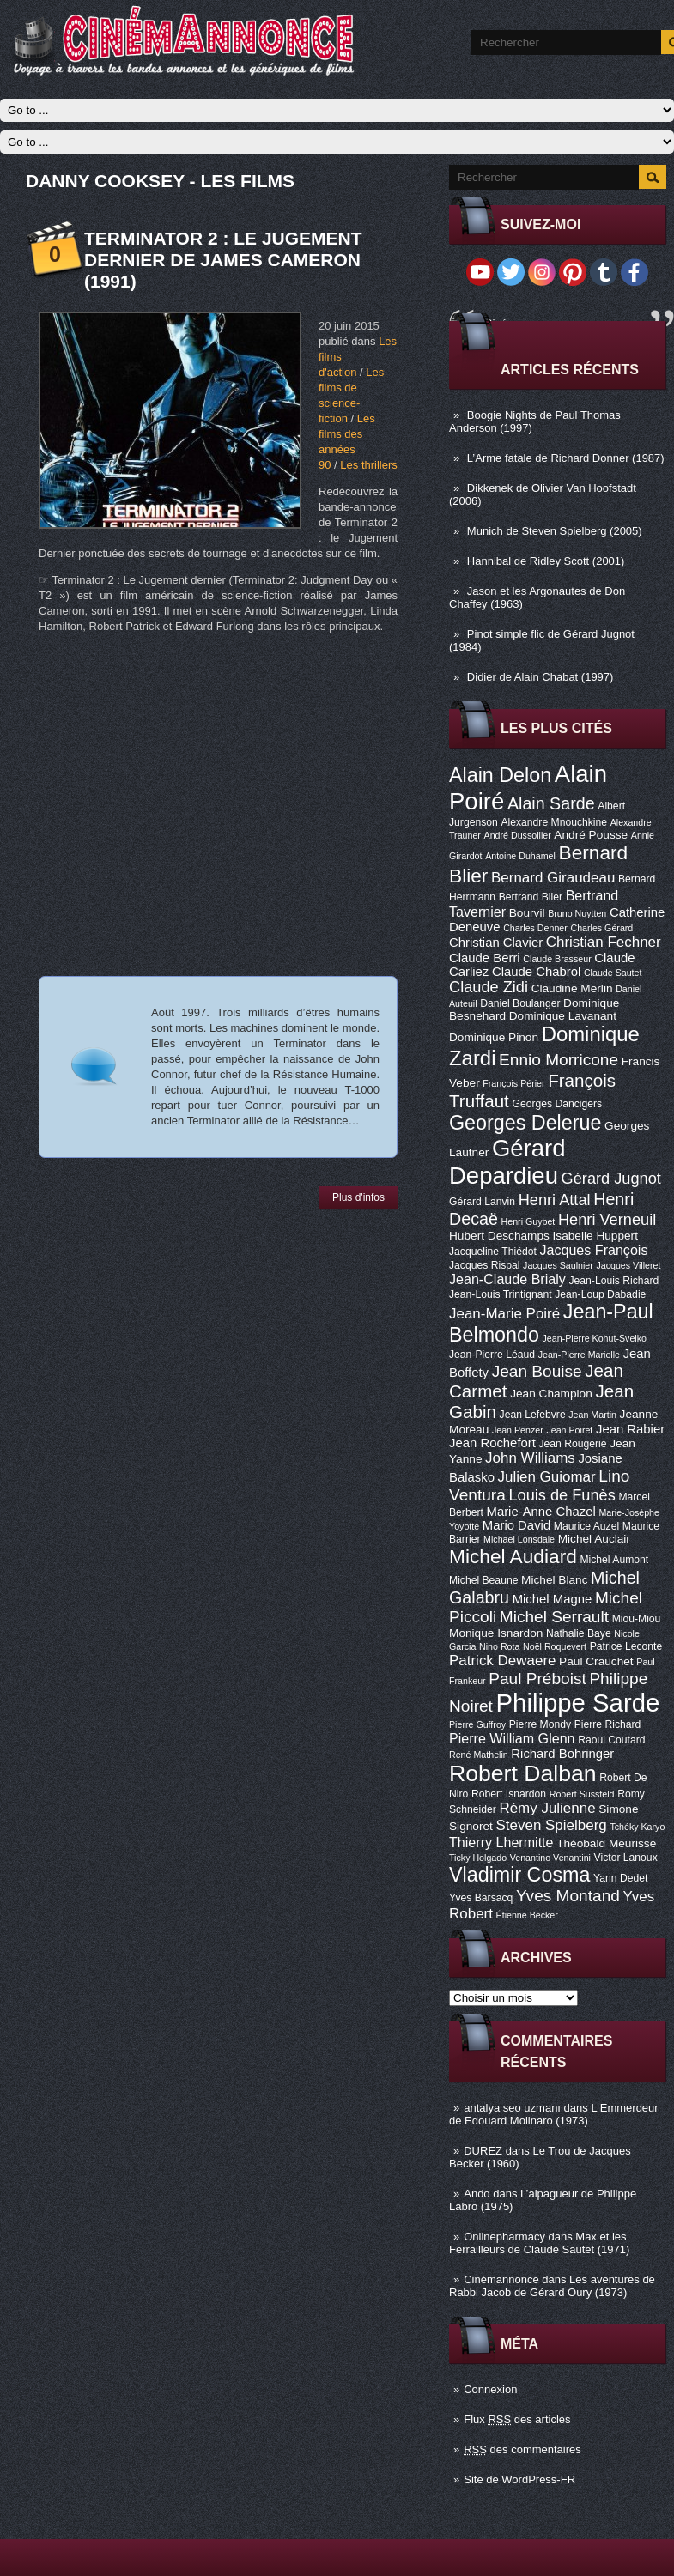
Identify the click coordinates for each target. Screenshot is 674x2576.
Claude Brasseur (557, 959)
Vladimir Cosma (519, 1875)
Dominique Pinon (493, 1037)
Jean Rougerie (573, 1444)
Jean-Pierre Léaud (492, 1355)
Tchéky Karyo (637, 1826)
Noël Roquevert (554, 1646)
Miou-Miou (636, 1619)
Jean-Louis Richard (613, 1281)
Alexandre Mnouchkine (554, 822)
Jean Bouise (537, 1371)
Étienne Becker (527, 1915)
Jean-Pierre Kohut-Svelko (595, 1338)
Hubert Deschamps (499, 1235)
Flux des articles (517, 2419)
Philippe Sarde (578, 1702)
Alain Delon (500, 775)
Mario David (516, 1525)
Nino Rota (499, 1646)
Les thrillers (368, 464)
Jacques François (593, 1250)
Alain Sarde (551, 803)
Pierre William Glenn (512, 1738)
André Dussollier (517, 835)
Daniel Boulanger (520, 1003)
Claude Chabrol (536, 972)
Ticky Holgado (478, 1857)
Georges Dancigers (557, 1104)
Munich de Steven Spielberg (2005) (554, 530)
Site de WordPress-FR (519, 2479)
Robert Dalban (523, 1773)
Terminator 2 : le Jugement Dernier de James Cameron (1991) (223, 259)
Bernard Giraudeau (553, 878)
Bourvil (527, 912)
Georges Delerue (525, 1123)
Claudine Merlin (572, 988)
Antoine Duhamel (520, 856)
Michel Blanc (554, 1579)
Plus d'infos (358, 1197)
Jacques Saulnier (558, 1265)
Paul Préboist (537, 1679)
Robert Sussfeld (582, 1794)
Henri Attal (555, 1200)
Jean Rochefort (492, 1443)
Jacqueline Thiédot (493, 1252)
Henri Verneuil (607, 1219)
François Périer (513, 1083)
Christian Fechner (603, 942)
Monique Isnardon (496, 1633)
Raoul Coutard (611, 1740)
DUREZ (483, 2150)
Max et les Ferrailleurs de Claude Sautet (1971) (539, 2243)
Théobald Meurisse (606, 1843)
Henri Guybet (528, 1221)
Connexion (490, 2389)
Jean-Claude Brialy (507, 1279)
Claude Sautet (613, 972)
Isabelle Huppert (595, 1235)
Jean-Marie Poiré (504, 1314)
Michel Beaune (483, 1580)
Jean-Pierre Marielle (579, 1354)
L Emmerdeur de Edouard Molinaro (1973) (554, 2114)
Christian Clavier (496, 942)
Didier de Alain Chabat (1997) (540, 676)
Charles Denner (535, 928)
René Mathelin (478, 1754)
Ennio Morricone (558, 1060)
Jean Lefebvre (533, 1415)
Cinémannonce (501, 2279)
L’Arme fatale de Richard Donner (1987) (566, 458)
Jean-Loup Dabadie (600, 1294)
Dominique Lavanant (562, 1015)
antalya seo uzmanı (512, 2107)
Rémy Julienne (547, 1808)
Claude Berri (484, 958)
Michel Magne (552, 1599)
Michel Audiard (513, 1556)
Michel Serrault (554, 1617)
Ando (476, 2193)
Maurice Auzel (586, 1526)
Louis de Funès (561, 1495)
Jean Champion (551, 1393)
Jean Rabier (630, 1429)
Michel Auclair (594, 1538)
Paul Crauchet (596, 1661)
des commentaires (522, 2449)
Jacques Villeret (628, 1265)
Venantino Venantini (550, 1857)
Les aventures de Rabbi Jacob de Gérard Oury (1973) (552, 2286)
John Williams (530, 1458)
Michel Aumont (614, 1560)
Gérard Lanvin (482, 1202)
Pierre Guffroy (477, 1724)
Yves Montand (568, 1896)
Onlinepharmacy (504, 2236)
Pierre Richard (607, 1724)
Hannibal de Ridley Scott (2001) (546, 561)
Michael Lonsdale (519, 1539)
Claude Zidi (488, 987)
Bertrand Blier (530, 897)
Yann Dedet (620, 1878)
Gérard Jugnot (611, 1178)
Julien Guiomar (547, 1477)
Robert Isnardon (508, 1794)
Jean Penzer (517, 1430)
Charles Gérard (601, 928)
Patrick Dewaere (502, 1660)
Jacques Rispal (484, 1265)
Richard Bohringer (562, 1754)
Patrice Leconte (626, 1646)
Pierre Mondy (540, 1724)
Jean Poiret (569, 1430)
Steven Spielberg (551, 1825)
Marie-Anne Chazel (541, 1511)
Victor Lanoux (626, 1858)
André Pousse (591, 834)
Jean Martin (592, 1414)
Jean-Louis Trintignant (500, 1294)
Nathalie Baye (578, 1633)
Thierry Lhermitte (501, 1842)
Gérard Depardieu (507, 1162)
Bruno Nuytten (577, 913)
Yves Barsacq (481, 1898)
